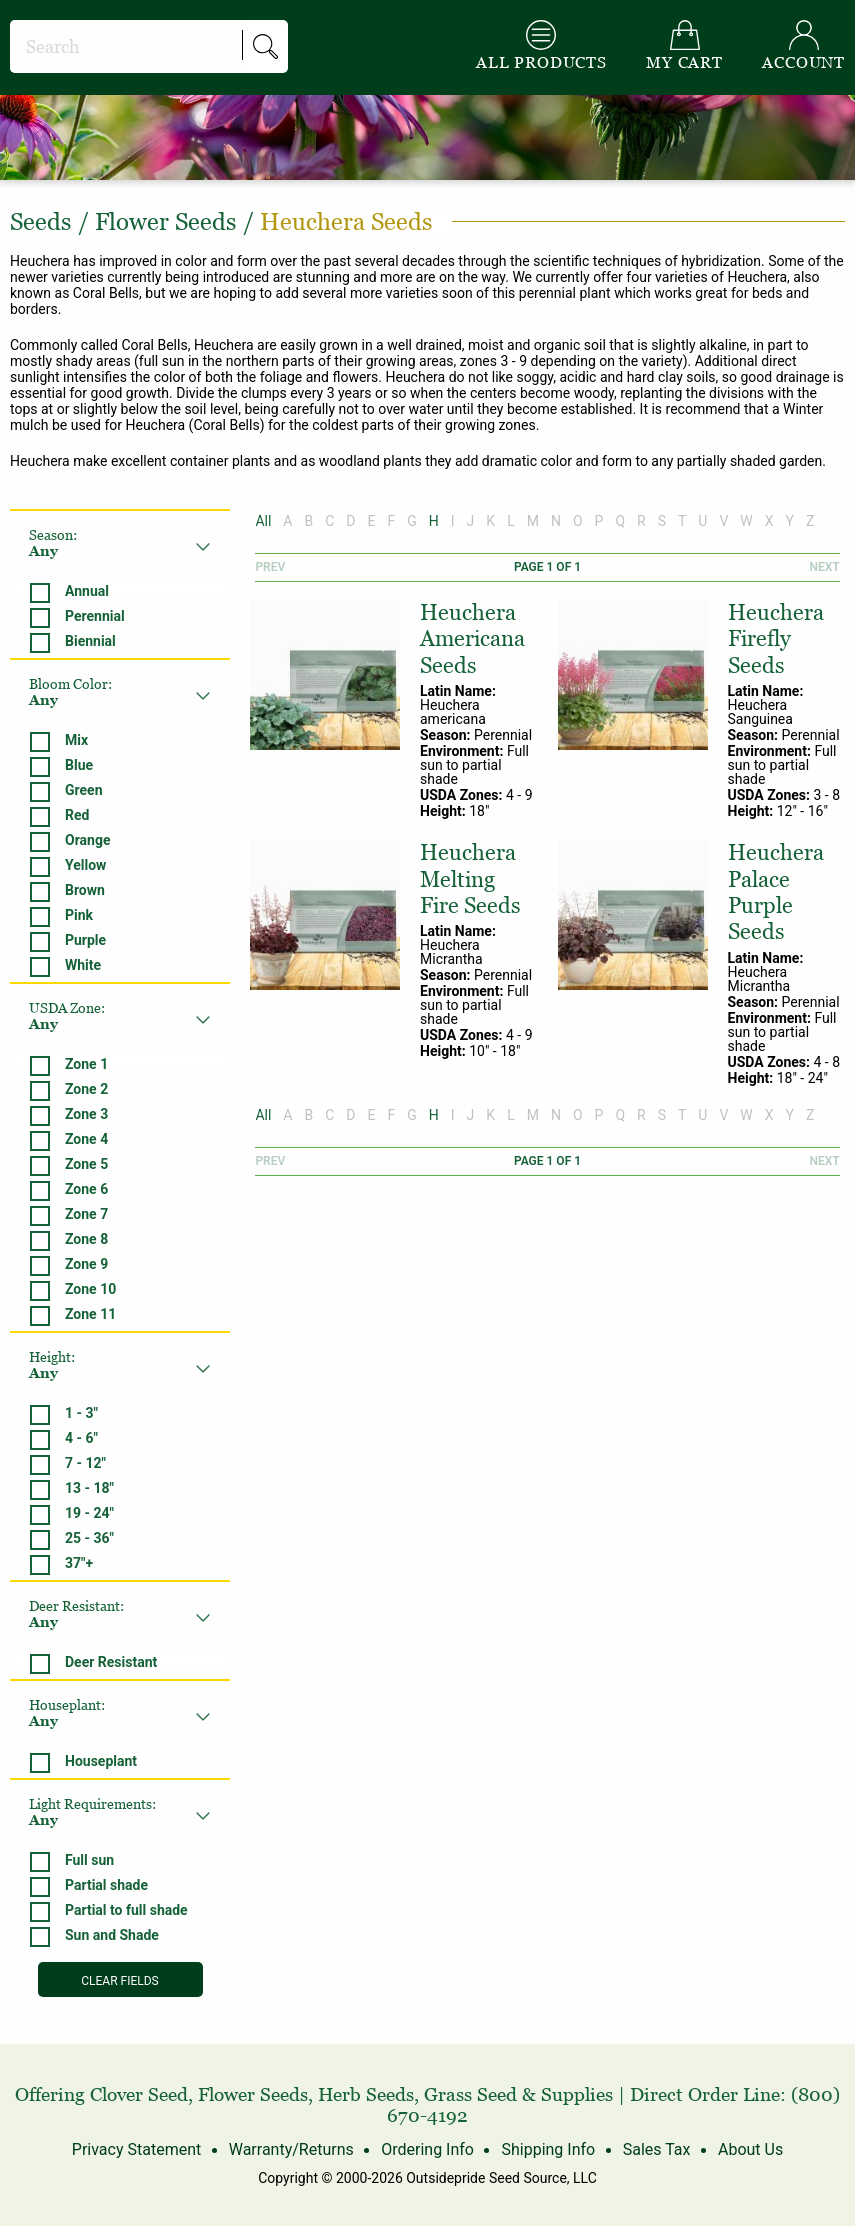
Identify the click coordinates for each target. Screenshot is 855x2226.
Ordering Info (427, 2149)
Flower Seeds (253, 2094)
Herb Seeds (366, 2094)
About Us (750, 2149)
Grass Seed (470, 2094)
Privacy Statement (136, 2149)
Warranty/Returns (291, 2149)
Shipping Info (548, 2149)
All (263, 521)
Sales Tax (657, 2149)
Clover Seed (139, 2094)
